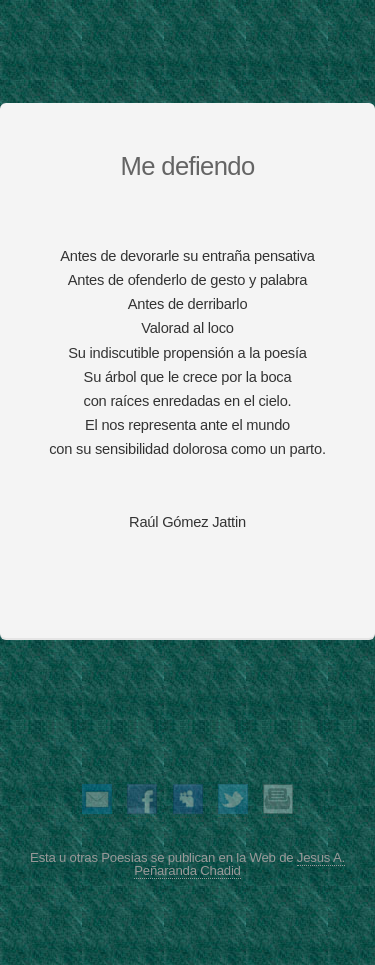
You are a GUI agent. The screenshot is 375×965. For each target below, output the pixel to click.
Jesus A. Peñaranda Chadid (239, 864)
